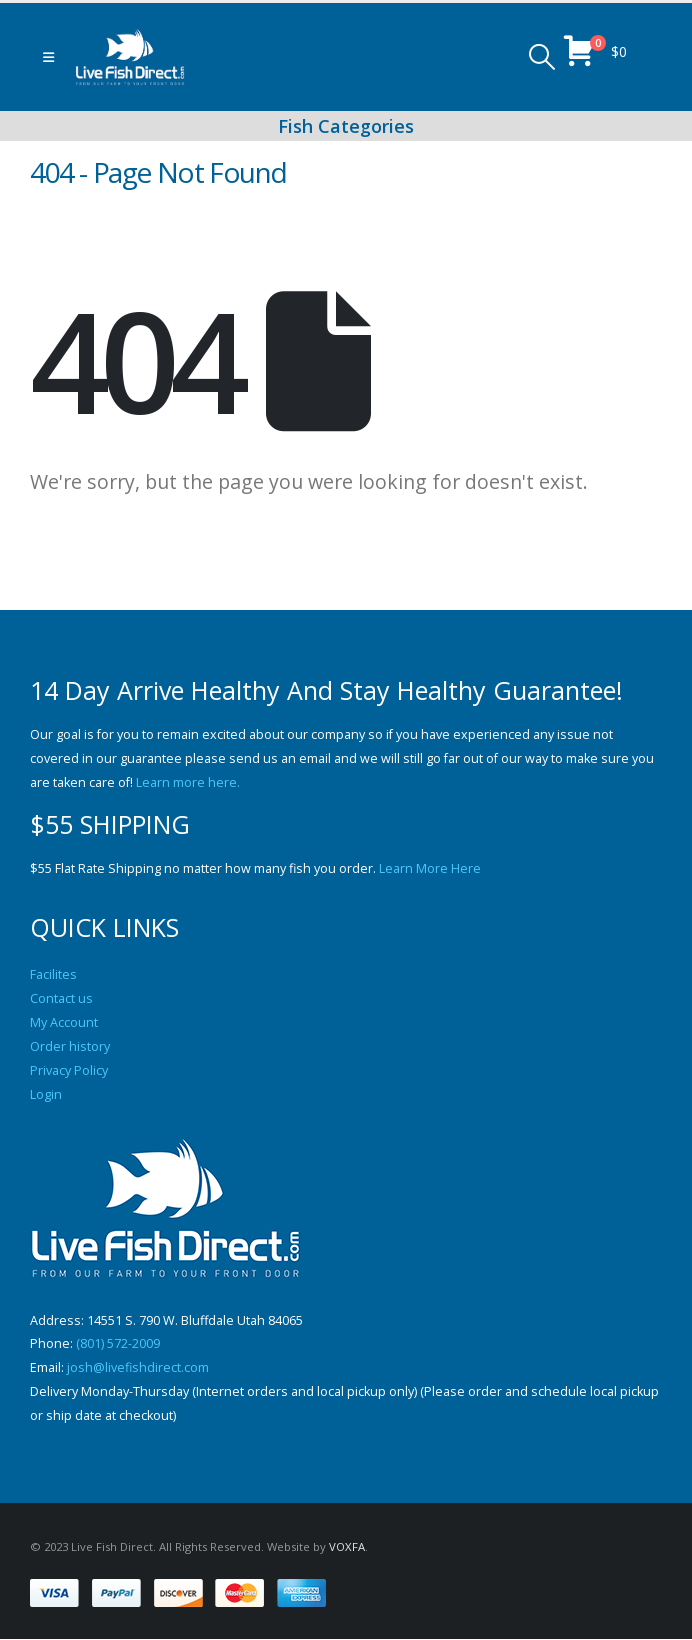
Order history (70, 1046)
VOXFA (347, 1547)
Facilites (53, 974)
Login (46, 1094)
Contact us (61, 998)
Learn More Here (430, 868)
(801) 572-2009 (118, 1344)
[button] (48, 57)
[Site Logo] (130, 57)
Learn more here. (188, 782)
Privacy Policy (69, 1070)
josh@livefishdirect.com (138, 1368)
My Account (64, 1022)
